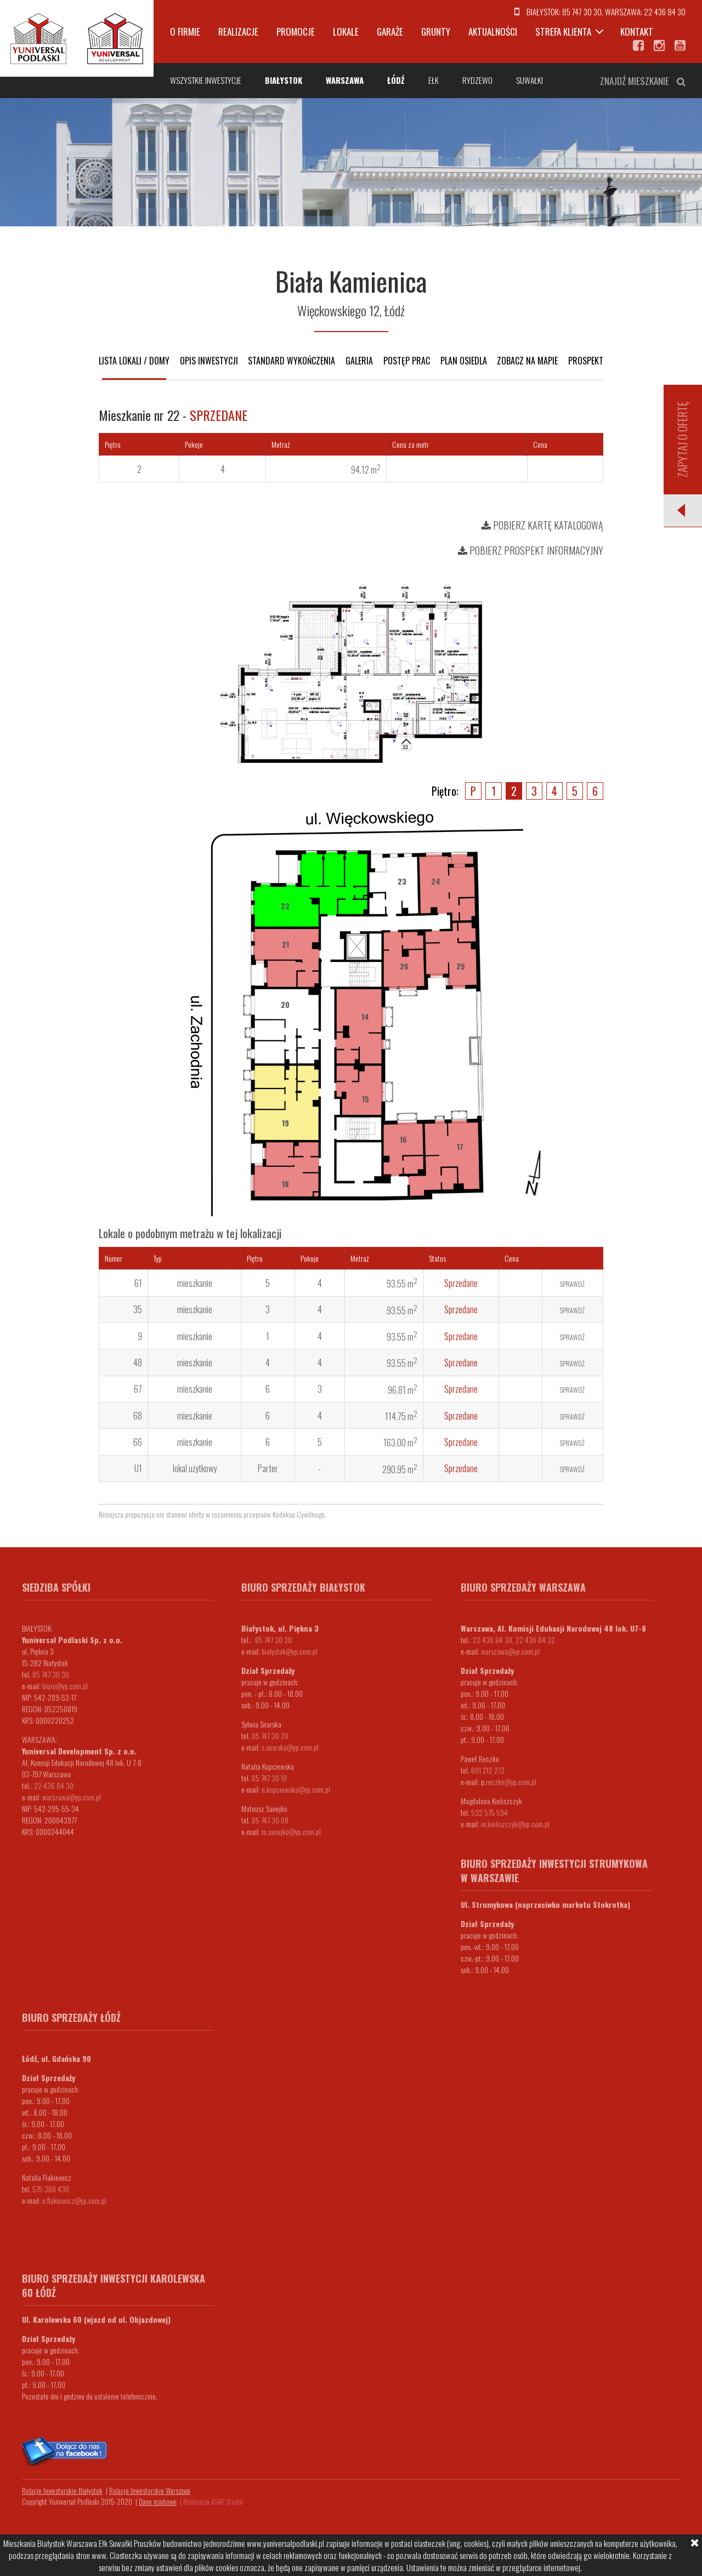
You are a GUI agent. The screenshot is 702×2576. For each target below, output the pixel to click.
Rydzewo (477, 80)
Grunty (435, 31)
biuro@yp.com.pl (65, 1685)
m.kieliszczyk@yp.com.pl (515, 1824)
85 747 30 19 (269, 1777)
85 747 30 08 (270, 1820)
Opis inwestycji (209, 360)
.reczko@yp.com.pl (510, 1781)
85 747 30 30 (582, 11)
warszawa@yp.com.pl (71, 1797)
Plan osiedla (463, 360)
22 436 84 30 (665, 11)
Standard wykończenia (291, 360)
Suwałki (529, 80)
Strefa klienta (563, 31)
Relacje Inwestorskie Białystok (62, 2490)
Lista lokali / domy (134, 360)
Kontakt (636, 31)
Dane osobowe (158, 2501)
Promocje (295, 31)
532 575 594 (489, 1812)
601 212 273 (488, 1770)
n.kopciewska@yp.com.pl (296, 1789)
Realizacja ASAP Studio (213, 2501)
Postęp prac (406, 360)
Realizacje (238, 31)
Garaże (390, 31)
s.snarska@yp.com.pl (290, 1747)
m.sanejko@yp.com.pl (291, 1831)
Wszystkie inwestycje (205, 80)
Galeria (359, 360)
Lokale (346, 31)
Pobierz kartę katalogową (542, 525)
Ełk (433, 80)
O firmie (185, 31)
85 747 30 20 (270, 1735)
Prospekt (585, 360)
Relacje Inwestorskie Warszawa (149, 2490)
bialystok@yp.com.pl (290, 1651)
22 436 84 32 (535, 1639)
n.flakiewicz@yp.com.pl (74, 2200)
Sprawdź (572, 1284)
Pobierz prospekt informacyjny (530, 550)
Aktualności (492, 31)
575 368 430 (50, 2189)
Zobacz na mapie (527, 360)
